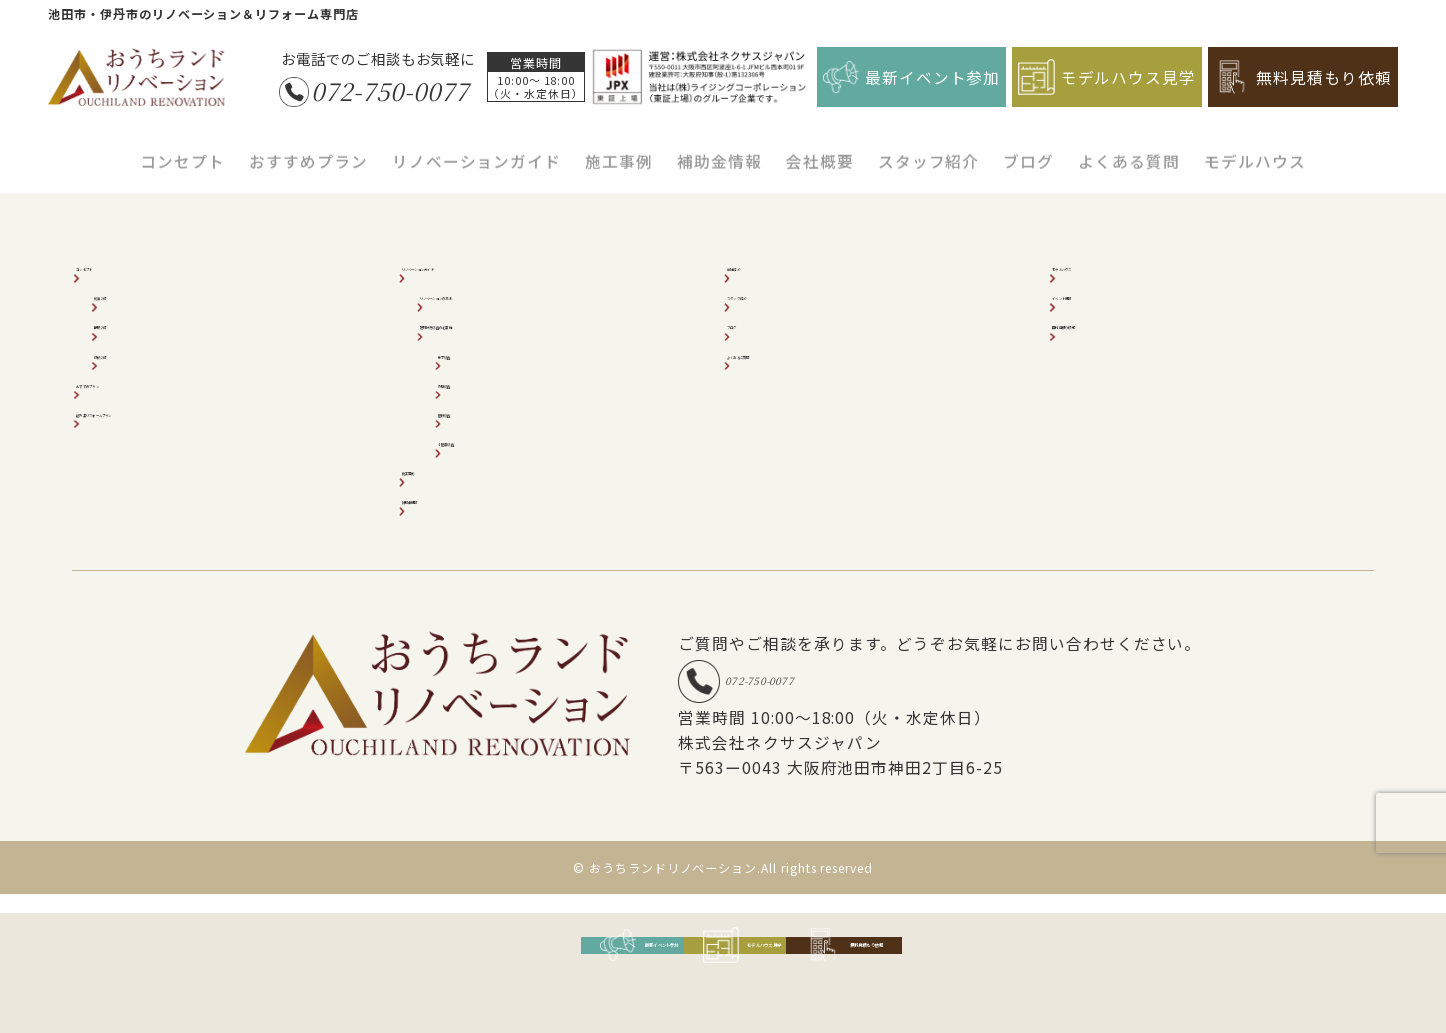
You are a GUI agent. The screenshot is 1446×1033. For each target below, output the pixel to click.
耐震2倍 (134, 293)
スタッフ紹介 (929, 149)
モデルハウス (1255, 149)
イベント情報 (1110, 293)
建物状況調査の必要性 (507, 322)
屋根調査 (481, 410)
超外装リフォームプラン (170, 410)
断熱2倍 (134, 322)
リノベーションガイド (476, 149)
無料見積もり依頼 (1303, 77)
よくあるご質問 (792, 352)
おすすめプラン (308, 149)
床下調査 (481, 352)
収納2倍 (134, 352)
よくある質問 (1129, 149)
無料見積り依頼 (1117, 322)
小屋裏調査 (488, 439)
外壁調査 (481, 381)
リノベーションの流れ (507, 293)
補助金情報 (719, 149)
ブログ (1028, 149)
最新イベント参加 (912, 77)
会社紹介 (770, 264)
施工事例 (619, 149)
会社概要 (820, 149)
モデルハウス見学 (1107, 77)
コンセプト (182, 149)
